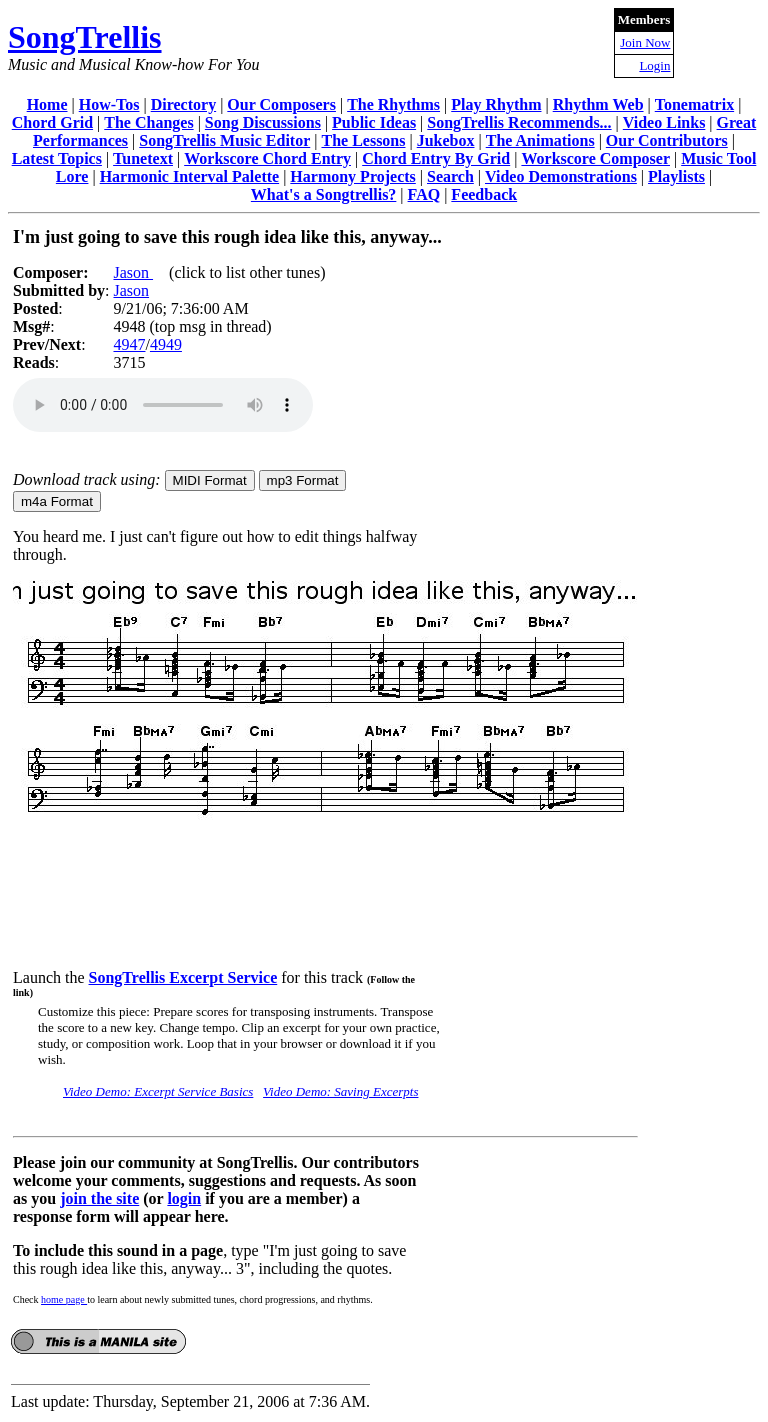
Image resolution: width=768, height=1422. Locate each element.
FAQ (424, 194)
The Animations (540, 140)
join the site (99, 1198)
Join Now (645, 42)
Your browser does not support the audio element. (163, 405)
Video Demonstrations (561, 176)
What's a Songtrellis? (324, 194)
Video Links (664, 122)
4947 (129, 344)
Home (47, 104)
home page (64, 1299)
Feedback (484, 194)
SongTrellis (85, 37)
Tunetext (143, 158)
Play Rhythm (496, 104)
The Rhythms (393, 104)
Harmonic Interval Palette (190, 176)
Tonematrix (694, 104)
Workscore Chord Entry (267, 158)
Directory (183, 104)
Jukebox (446, 140)
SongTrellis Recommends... (519, 122)
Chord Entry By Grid (436, 158)
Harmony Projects (352, 176)
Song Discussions (263, 122)
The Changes (148, 122)
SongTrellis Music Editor (224, 140)
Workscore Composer (595, 158)
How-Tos (109, 104)
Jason (133, 272)
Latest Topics (57, 158)
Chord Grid (52, 122)
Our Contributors (667, 140)
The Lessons (363, 140)
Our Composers (281, 104)
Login (654, 65)
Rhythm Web (598, 104)
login (184, 1198)
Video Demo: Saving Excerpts (340, 1091)
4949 (166, 344)
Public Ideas (374, 122)
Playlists (676, 176)
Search (450, 176)
